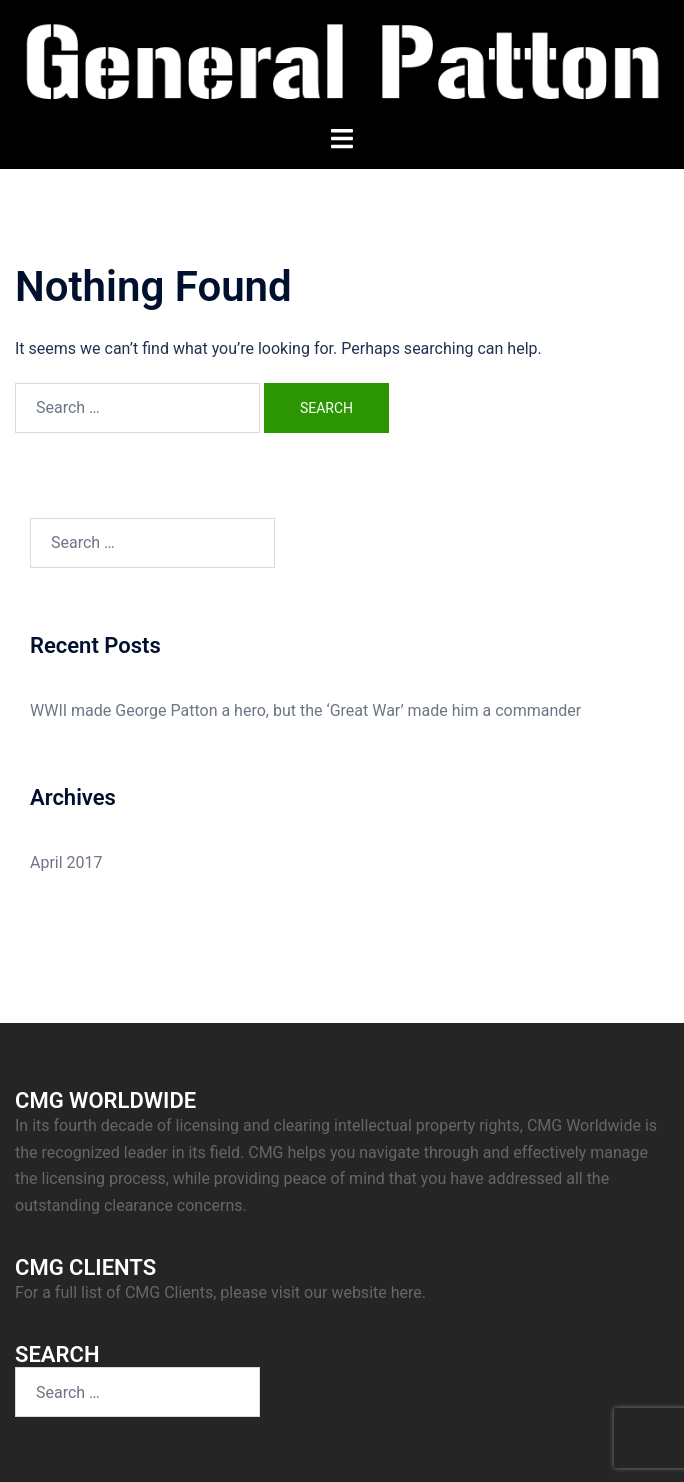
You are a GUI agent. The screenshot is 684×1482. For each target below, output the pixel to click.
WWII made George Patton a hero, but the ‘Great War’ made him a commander (305, 710)
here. (408, 1292)
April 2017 (66, 862)
